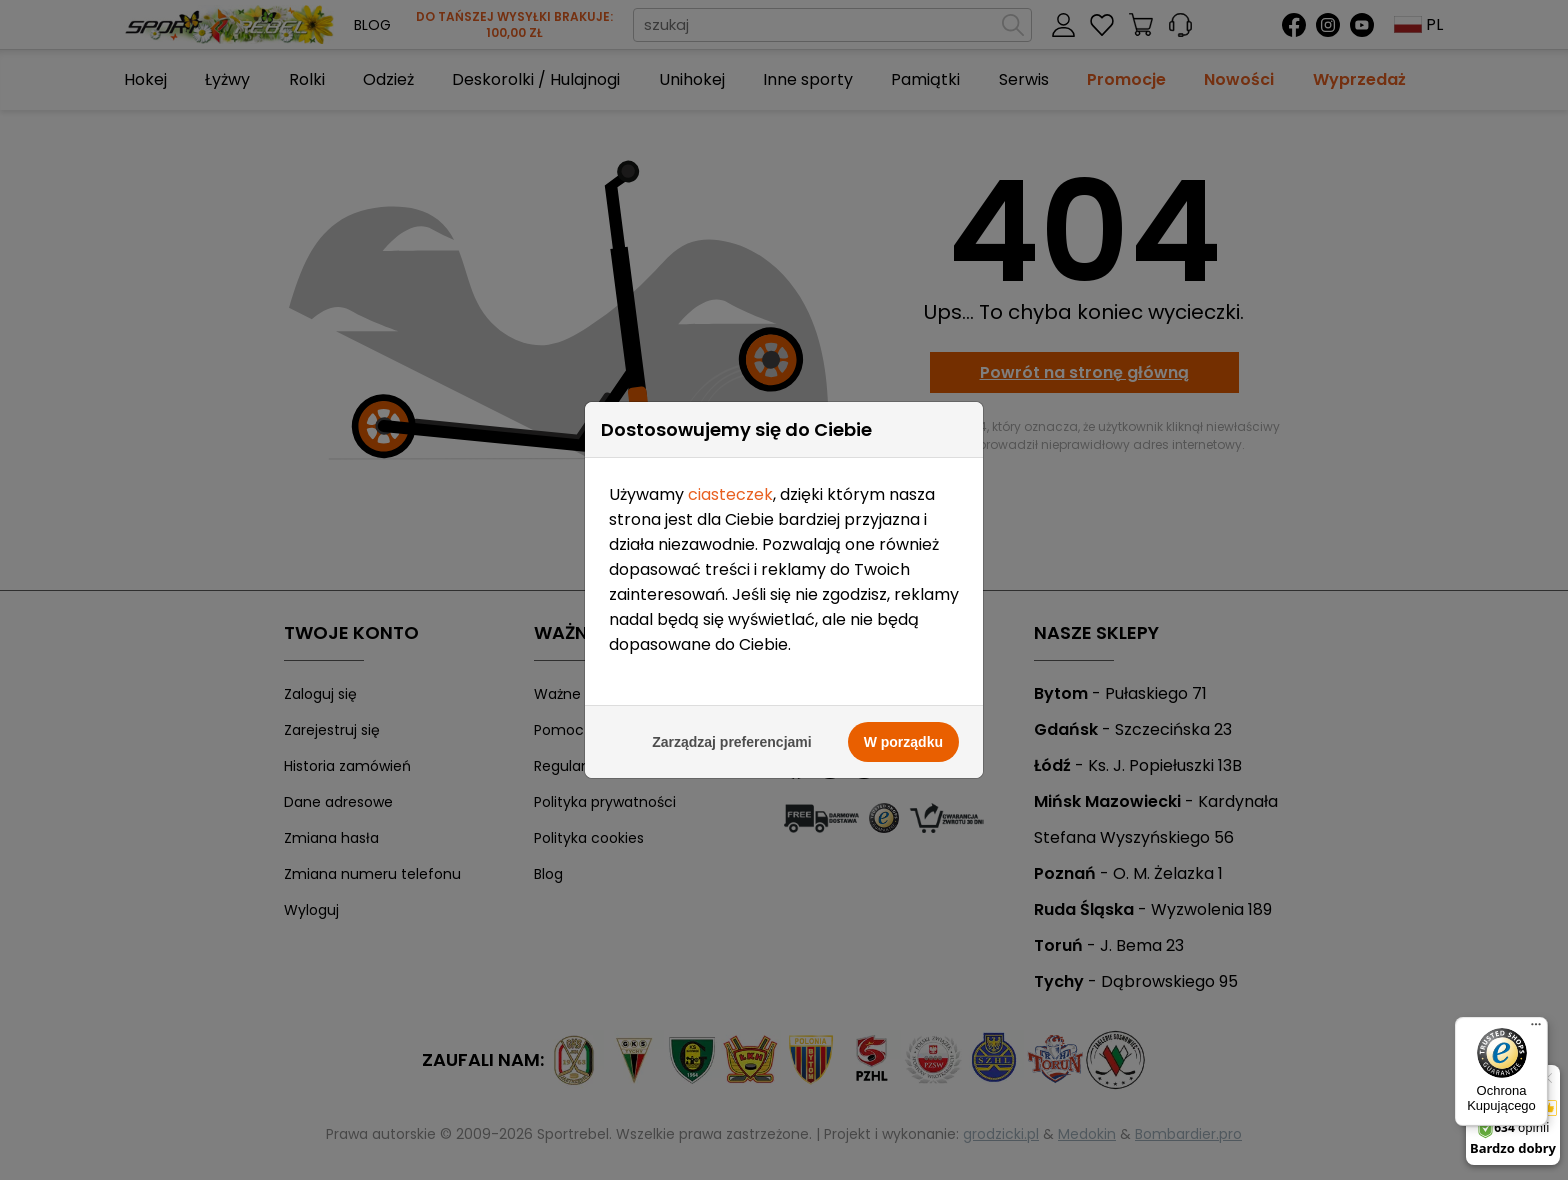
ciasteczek (730, 449)
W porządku (903, 697)
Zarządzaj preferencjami (732, 697)
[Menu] (1536, 1029)
